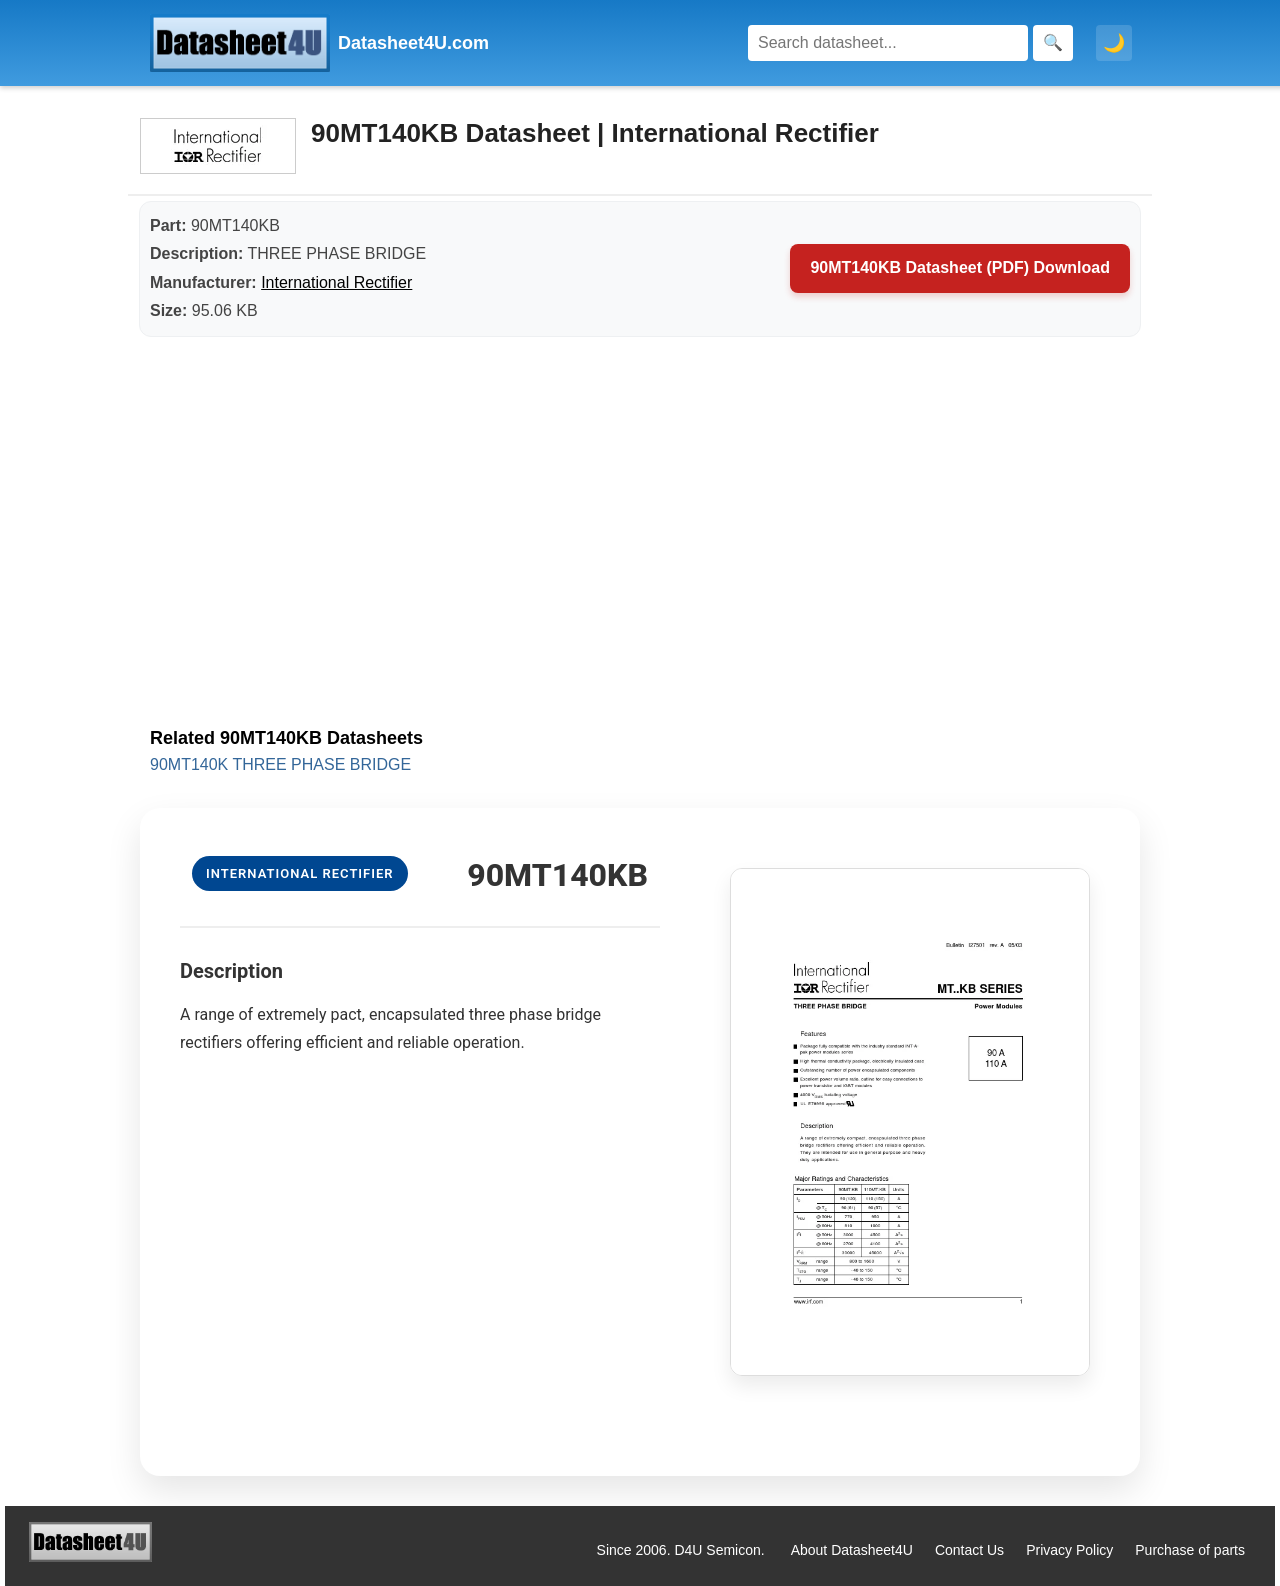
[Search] (888, 43)
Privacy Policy (1069, 1550)
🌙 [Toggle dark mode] (1114, 43)
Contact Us (969, 1550)
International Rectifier (336, 282)
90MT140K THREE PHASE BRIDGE (280, 764)
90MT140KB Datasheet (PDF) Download (960, 267)
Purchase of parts (1190, 1550)
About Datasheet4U (852, 1550)
